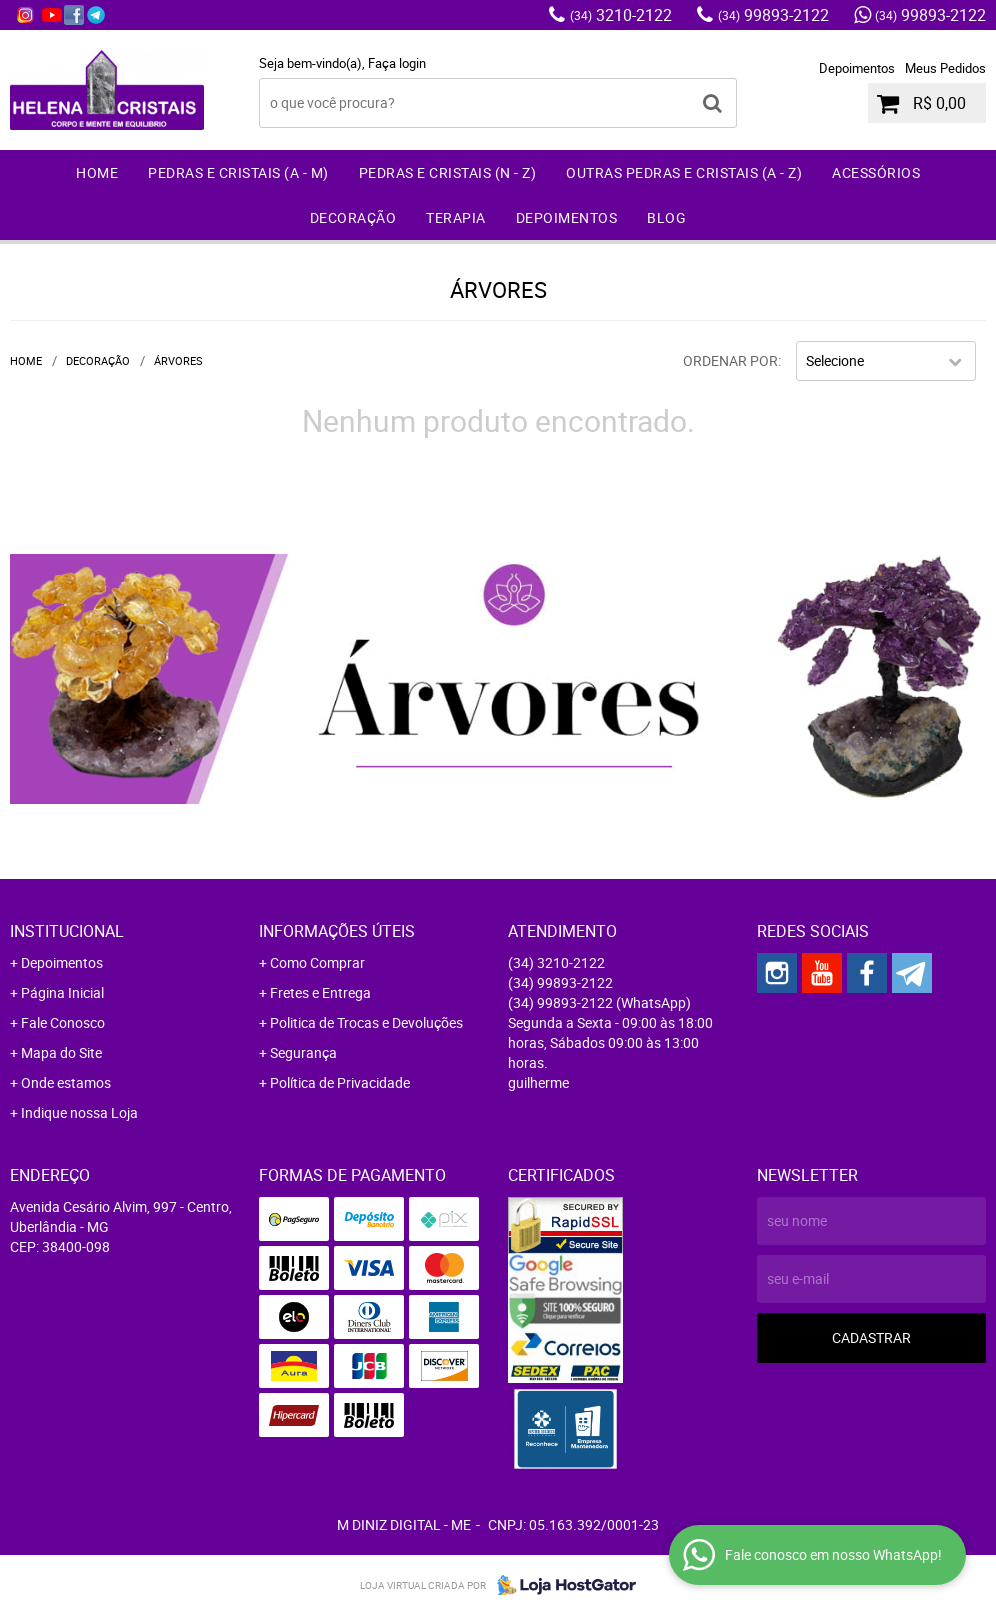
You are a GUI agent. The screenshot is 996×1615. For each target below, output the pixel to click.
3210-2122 (621, 15)
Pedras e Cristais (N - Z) (448, 172)
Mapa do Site (61, 1052)
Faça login (397, 63)
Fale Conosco (63, 1022)
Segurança (303, 1052)
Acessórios (876, 172)
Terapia (456, 217)
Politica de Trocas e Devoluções (366, 1022)
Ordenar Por (730, 360)
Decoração (353, 217)
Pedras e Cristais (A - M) (238, 172)
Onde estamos (66, 1082)
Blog (666, 217)
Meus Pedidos (945, 68)
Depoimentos (857, 68)
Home (97, 172)
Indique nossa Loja (79, 1112)
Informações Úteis (337, 931)
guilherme (538, 1082)
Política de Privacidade (340, 1082)
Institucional (67, 931)
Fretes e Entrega (320, 992)
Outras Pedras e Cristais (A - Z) (684, 172)
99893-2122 (773, 15)
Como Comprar (317, 962)
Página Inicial (62, 992)
